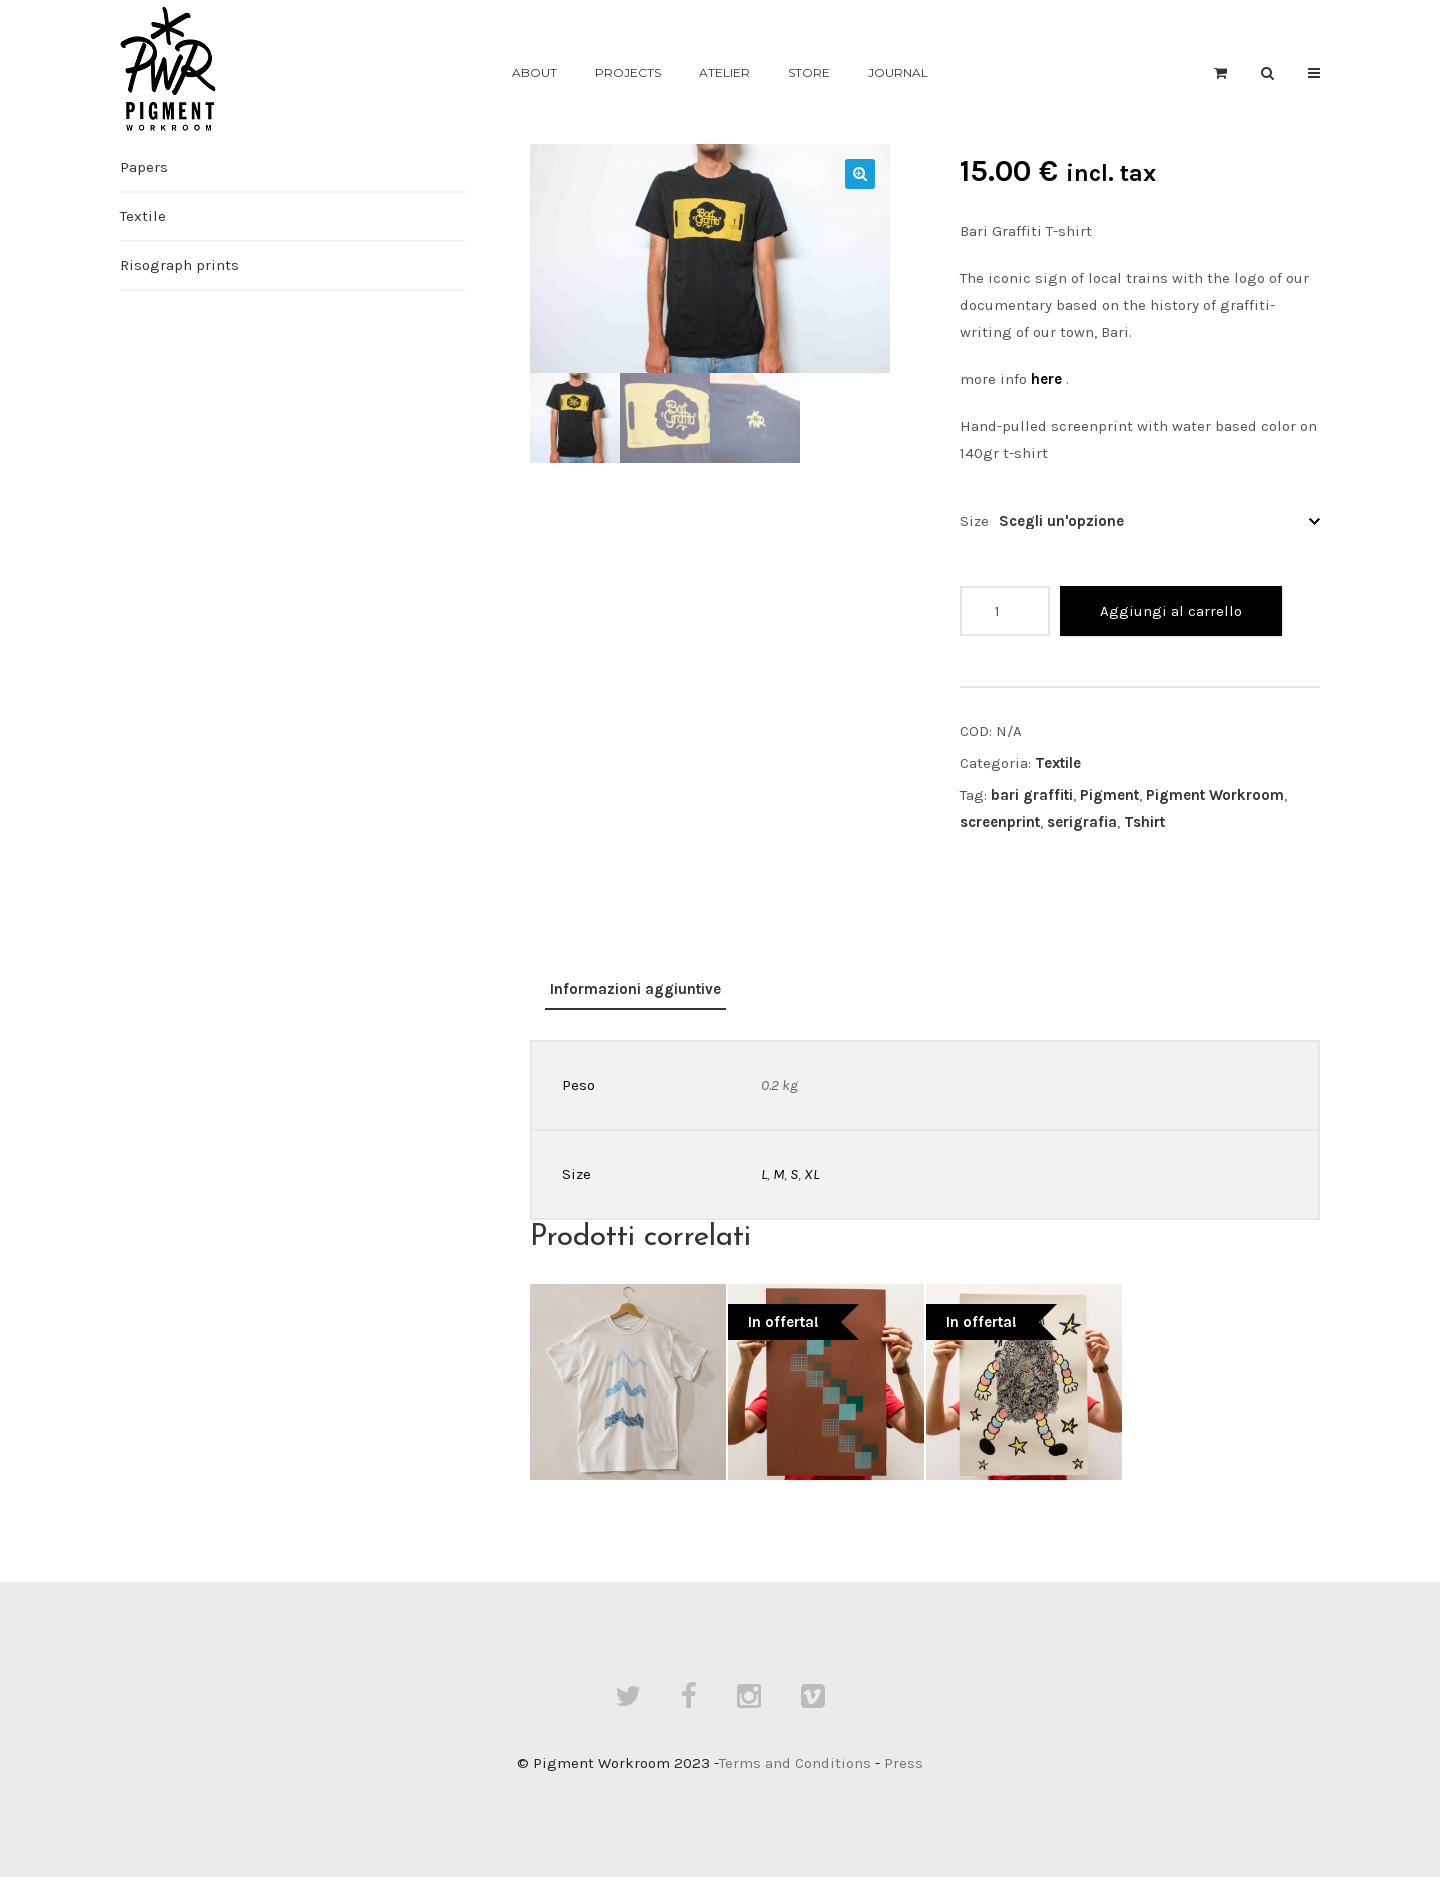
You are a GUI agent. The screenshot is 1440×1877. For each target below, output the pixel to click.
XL (811, 1174)
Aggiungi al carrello (1171, 611)
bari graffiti (1032, 795)
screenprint (1000, 822)
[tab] (635, 990)
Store (809, 72)
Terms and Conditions (795, 1763)
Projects (628, 72)
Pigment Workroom (1215, 795)
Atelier (724, 72)
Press (903, 1763)
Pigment (1109, 795)
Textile (1058, 763)
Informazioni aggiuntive (635, 989)
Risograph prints (179, 265)
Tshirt (1144, 822)
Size (974, 521)
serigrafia (1082, 822)
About (534, 72)
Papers (144, 167)
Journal (898, 72)
